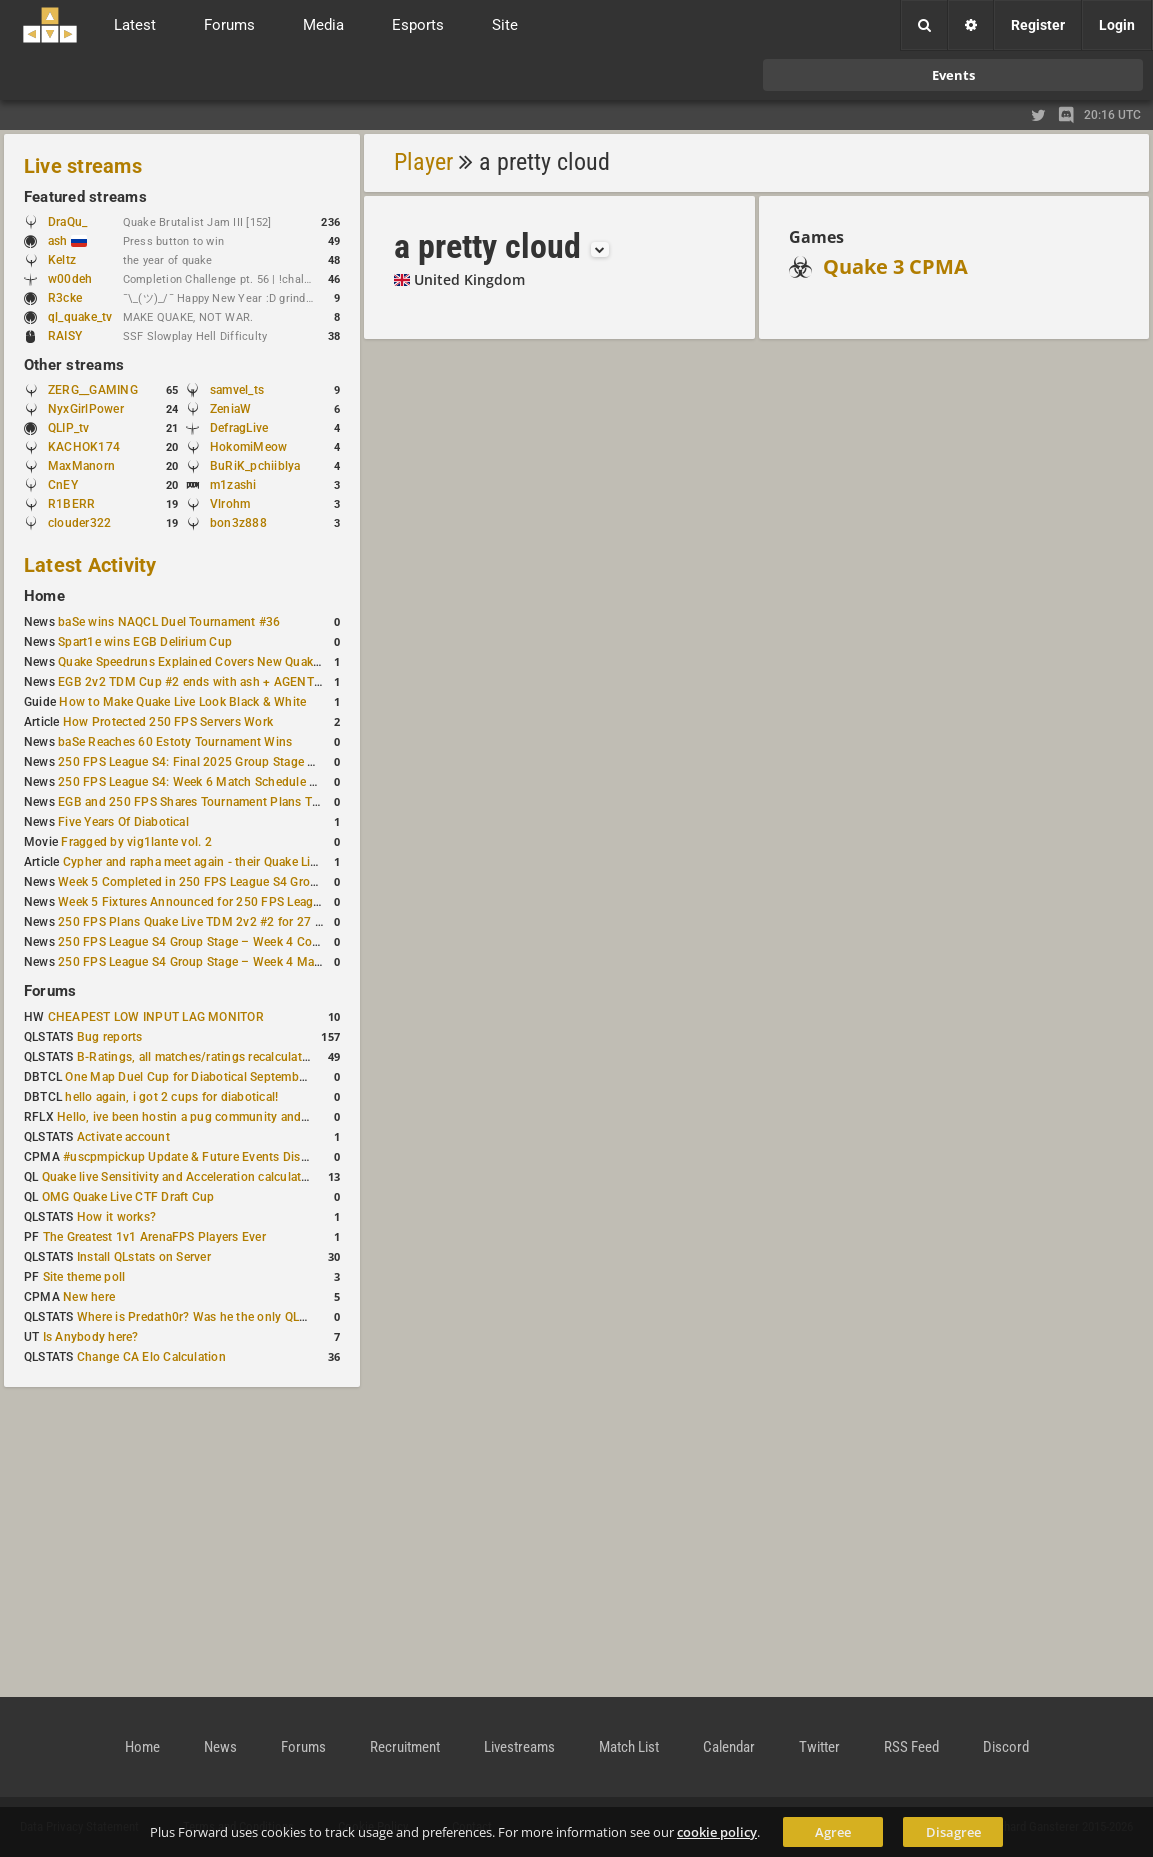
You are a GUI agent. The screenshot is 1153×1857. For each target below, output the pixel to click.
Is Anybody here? (91, 1337)
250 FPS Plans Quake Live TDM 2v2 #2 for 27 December (213, 922)
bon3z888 (238, 523)
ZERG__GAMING (93, 390)
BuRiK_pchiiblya (255, 466)
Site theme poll (84, 1277)
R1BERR (71, 504)
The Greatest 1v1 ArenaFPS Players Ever (154, 1237)
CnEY (63, 485)
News (220, 1747)
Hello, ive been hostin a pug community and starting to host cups (238, 1117)
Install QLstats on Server (144, 1257)
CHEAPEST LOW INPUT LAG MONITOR (156, 1017)
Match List (629, 1747)
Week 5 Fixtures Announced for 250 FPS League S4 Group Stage (237, 902)
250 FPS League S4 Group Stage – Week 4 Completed (207, 942)
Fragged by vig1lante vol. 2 (136, 842)
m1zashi (233, 485)
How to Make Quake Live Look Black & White (182, 702)
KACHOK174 (84, 447)
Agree (833, 1832)
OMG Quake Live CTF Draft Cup (128, 1197)
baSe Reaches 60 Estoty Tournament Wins (175, 742)
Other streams (74, 365)
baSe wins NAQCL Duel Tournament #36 (169, 622)
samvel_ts (237, 390)
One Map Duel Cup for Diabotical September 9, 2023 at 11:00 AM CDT (259, 1077)
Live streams (83, 166)
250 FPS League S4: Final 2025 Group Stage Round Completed (233, 762)
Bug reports (110, 1037)
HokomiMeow (248, 447)
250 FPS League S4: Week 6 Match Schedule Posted (203, 782)
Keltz (62, 260)
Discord (1006, 1747)
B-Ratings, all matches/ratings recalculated (196, 1057)
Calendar (729, 1747)
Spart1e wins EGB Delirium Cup (145, 642)
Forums (50, 991)
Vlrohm (230, 504)
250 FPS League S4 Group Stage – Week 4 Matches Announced (234, 962)
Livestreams (519, 1747)
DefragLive (239, 428)
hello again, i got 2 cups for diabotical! (171, 1097)
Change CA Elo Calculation (151, 1357)
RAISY (65, 336)
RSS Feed (911, 1747)
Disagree (953, 1832)
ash (67, 241)
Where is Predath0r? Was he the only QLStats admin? (224, 1317)
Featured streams (85, 197)
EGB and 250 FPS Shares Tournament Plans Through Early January (244, 802)
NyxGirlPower (86, 409)
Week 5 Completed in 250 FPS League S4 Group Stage (208, 882)
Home (44, 596)
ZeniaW (230, 409)
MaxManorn (81, 466)
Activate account (123, 1137)
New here (89, 1297)
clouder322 (79, 523)
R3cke (65, 298)
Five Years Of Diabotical (123, 822)
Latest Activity (90, 565)
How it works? (116, 1217)
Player (423, 162)
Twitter (819, 1747)
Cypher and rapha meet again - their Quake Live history (214, 862)
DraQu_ (67, 222)
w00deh (70, 279)
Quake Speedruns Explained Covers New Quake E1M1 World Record (246, 662)
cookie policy (717, 1832)
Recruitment (405, 1747)
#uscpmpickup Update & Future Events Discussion (203, 1157)
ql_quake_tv (80, 317)
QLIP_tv (69, 428)
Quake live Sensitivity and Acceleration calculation (180, 1177)
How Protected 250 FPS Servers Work (168, 722)
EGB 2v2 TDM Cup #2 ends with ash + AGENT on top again (222, 682)
